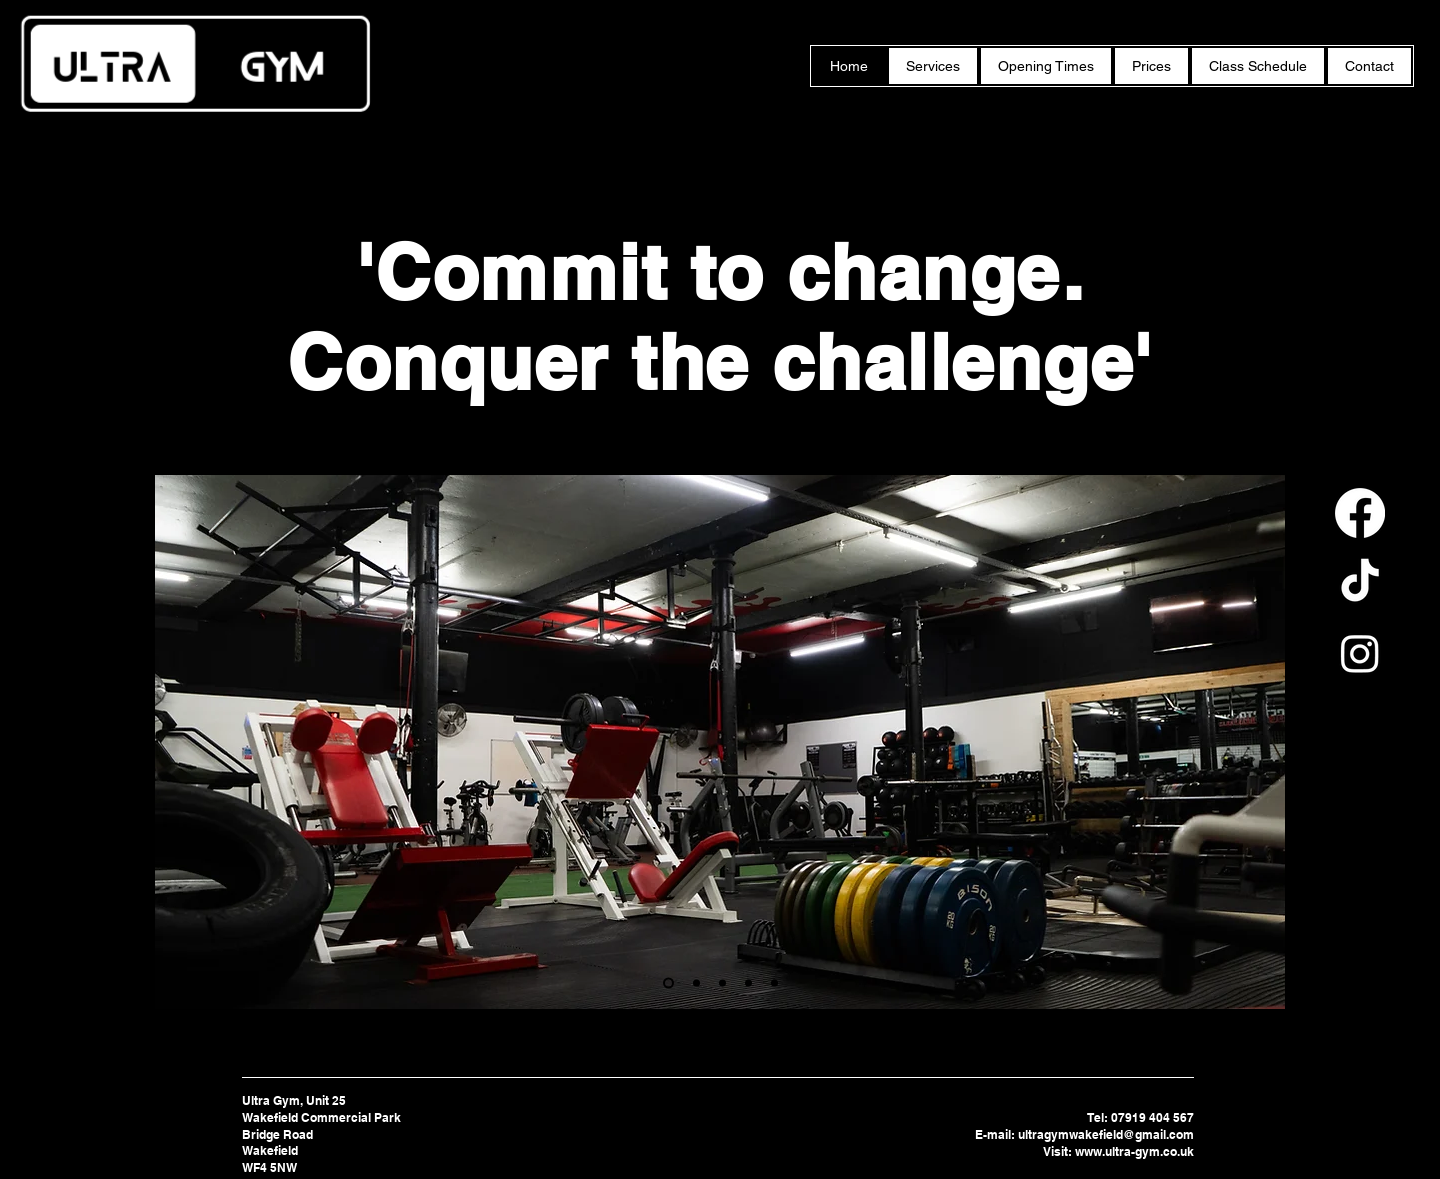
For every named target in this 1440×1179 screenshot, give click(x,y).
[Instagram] (1360, 653)
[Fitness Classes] (696, 983)
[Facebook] (1360, 513)
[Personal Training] (668, 983)
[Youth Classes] (774, 983)
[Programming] (722, 983)
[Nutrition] (748, 983)
